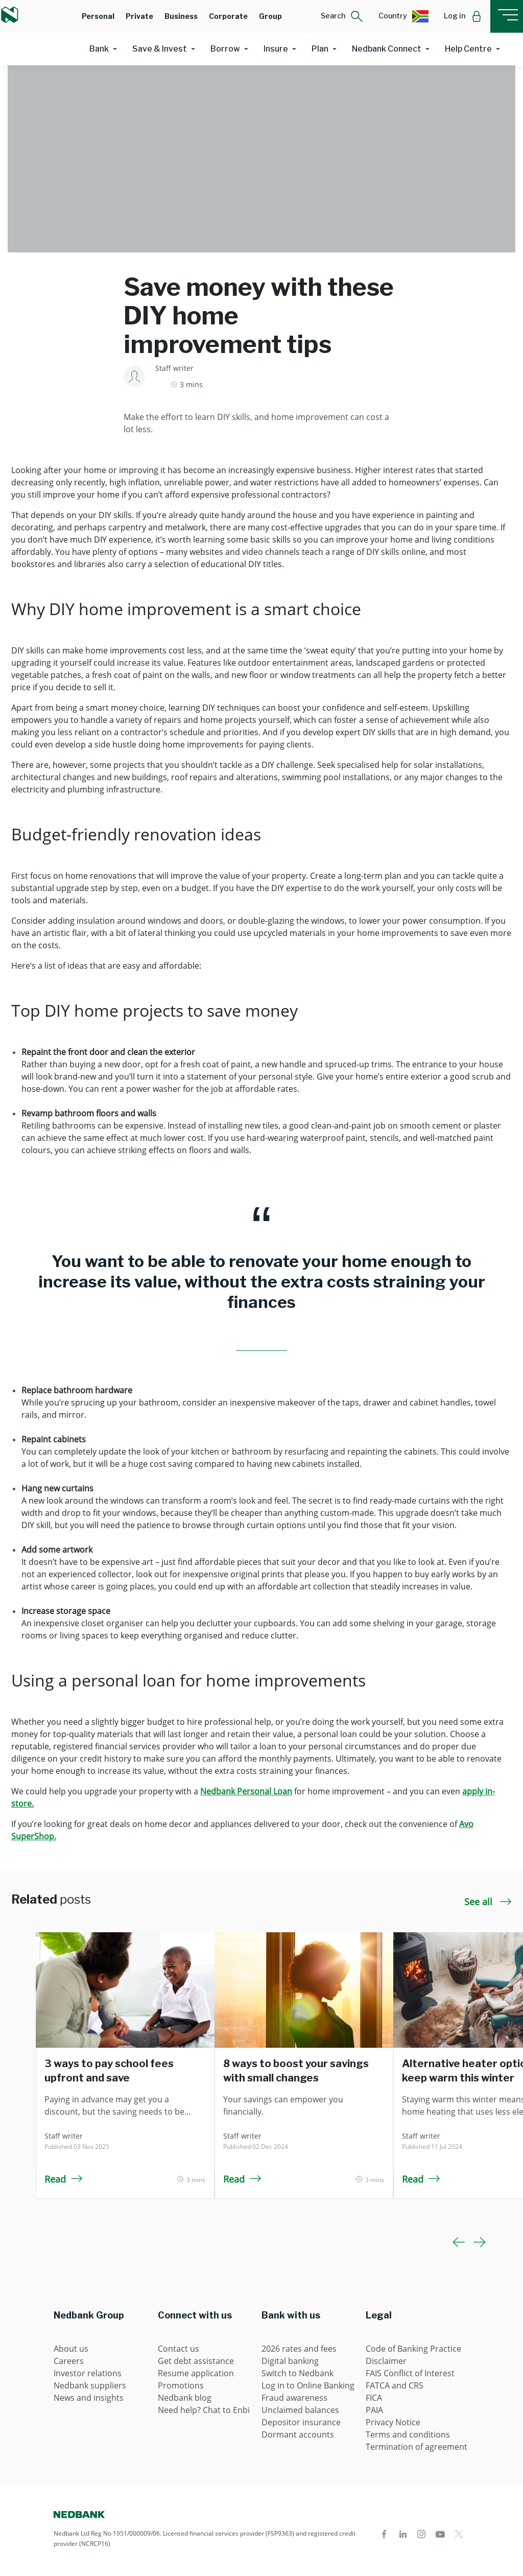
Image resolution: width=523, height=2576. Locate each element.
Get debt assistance (196, 2361)
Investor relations (88, 2373)
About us (71, 2348)
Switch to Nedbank (298, 2373)
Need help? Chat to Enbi (204, 2410)
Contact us (178, 2348)
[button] (342, 16)
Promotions (181, 2385)
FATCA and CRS (394, 2385)
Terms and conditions (408, 2434)
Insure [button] (276, 49)
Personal (98, 16)
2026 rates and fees (299, 2348)
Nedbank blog (184, 2397)
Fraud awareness (294, 2397)
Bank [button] (99, 49)
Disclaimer (386, 2361)
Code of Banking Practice (413, 2348)
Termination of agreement (416, 2446)
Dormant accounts (298, 2434)
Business (181, 16)
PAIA (374, 2410)
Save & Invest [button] (159, 49)
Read (63, 2179)
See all (488, 1901)
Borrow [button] (225, 49)
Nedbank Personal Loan (246, 1791)
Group (270, 16)
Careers (69, 2361)
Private (139, 16)
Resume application (196, 2373)
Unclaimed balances (300, 2410)
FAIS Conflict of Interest (410, 2373)
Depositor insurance (301, 2422)
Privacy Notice (393, 2422)
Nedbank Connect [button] (386, 49)
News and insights (89, 2397)
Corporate (228, 16)
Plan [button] (320, 49)
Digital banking (290, 2361)
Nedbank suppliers (90, 2385)
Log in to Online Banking (308, 2385)
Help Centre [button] (468, 49)
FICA (374, 2397)
